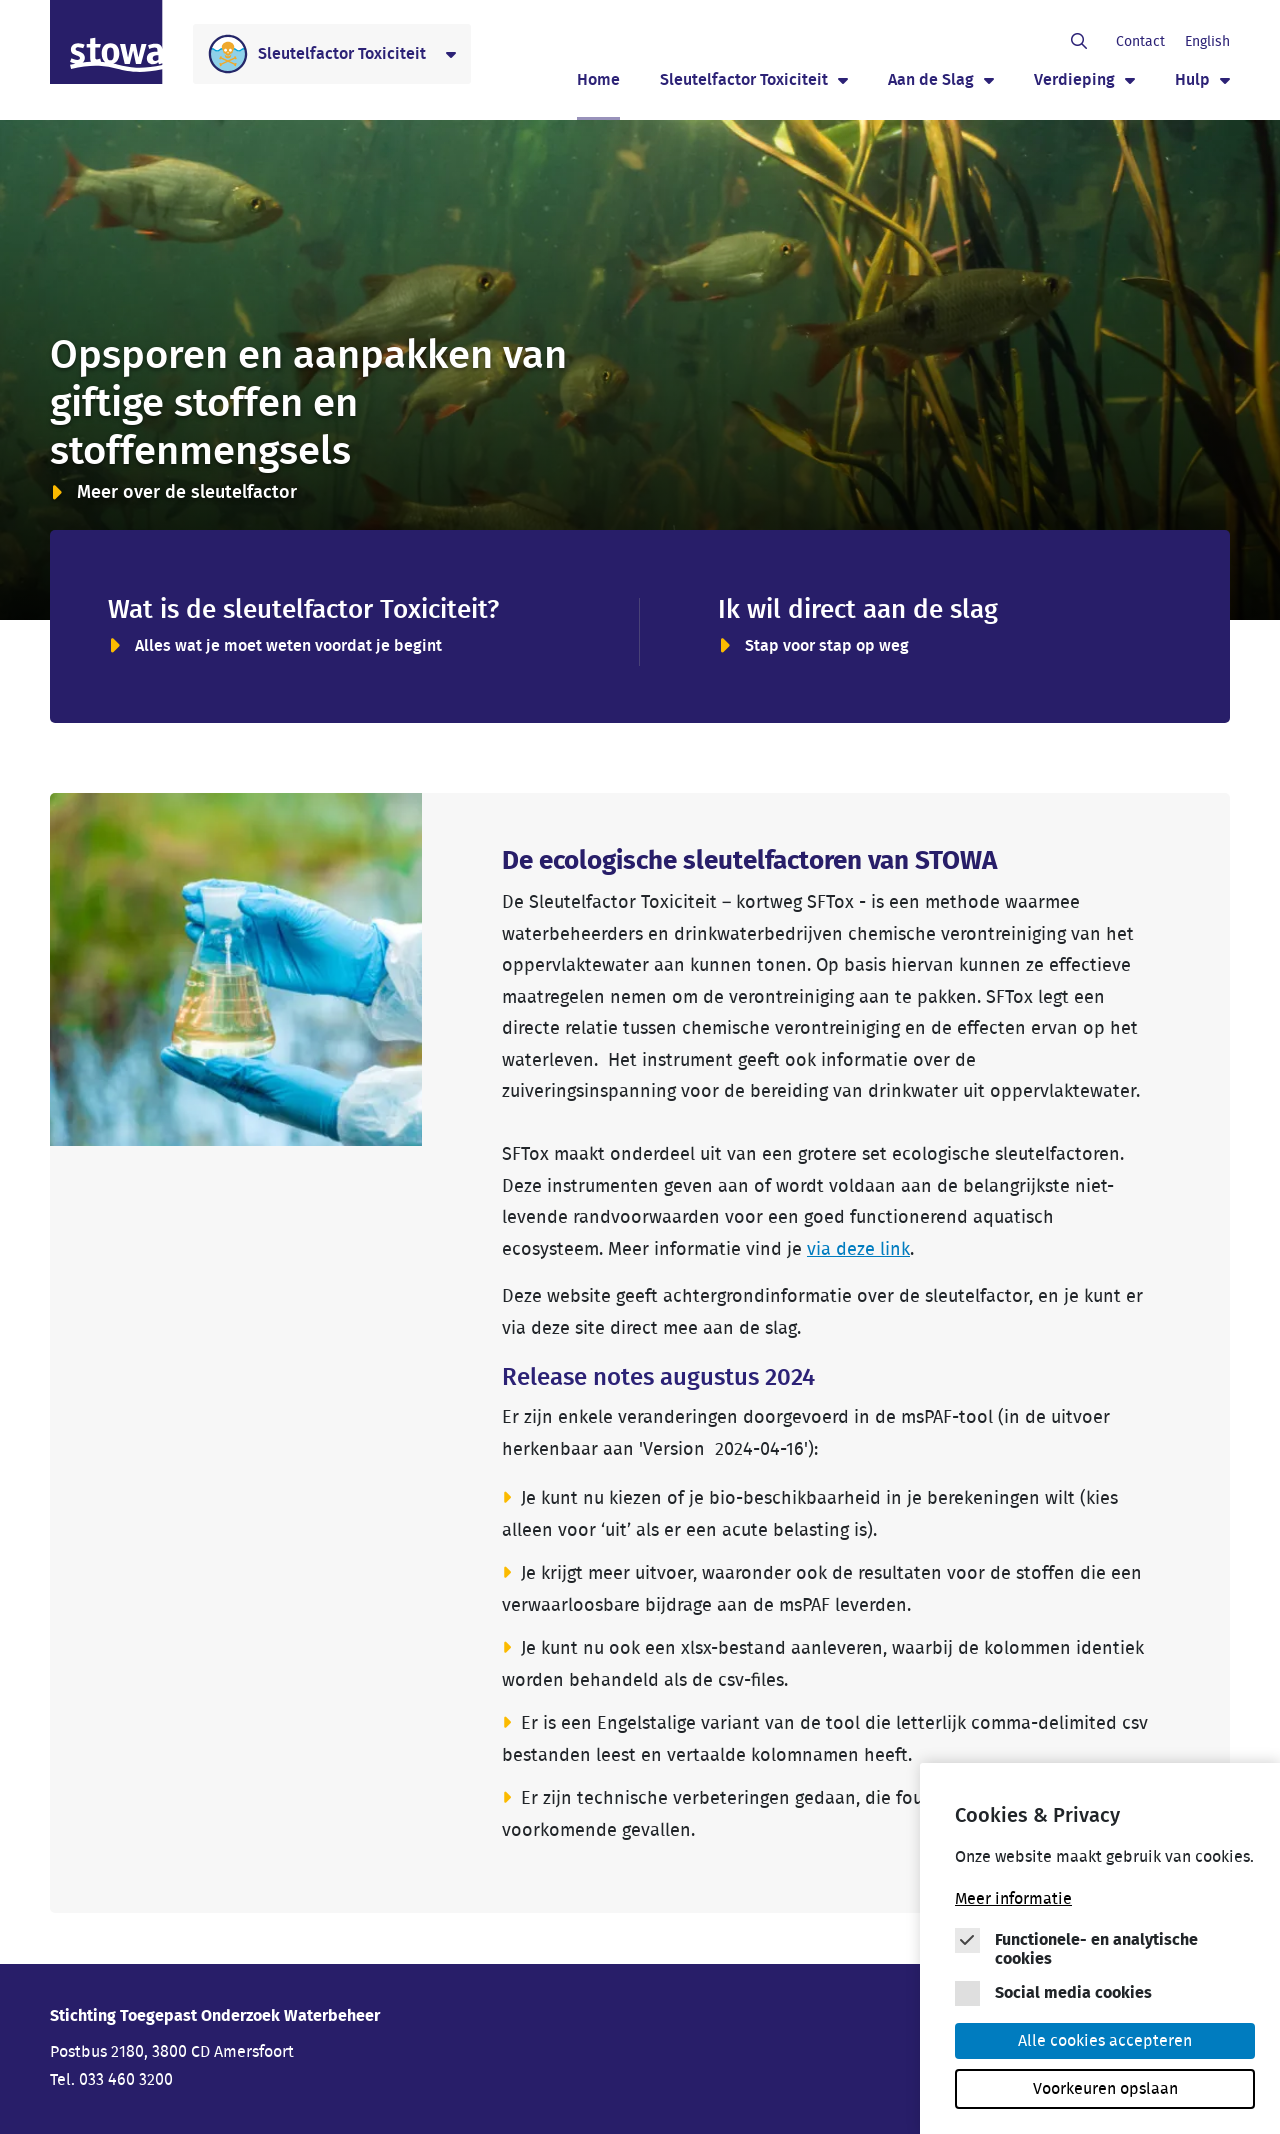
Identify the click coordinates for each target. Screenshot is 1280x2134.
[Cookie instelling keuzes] (1105, 1953)
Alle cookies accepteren (1105, 2041)
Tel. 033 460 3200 (111, 2080)
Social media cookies (1073, 1993)
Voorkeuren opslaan (1105, 2089)
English (1207, 42)
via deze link (858, 1250)
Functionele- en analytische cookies (1096, 1949)
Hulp (1192, 80)
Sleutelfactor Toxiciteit (744, 80)
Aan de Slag (931, 80)
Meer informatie (1013, 1899)
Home (598, 80)
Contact (1140, 42)
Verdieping (1074, 80)
